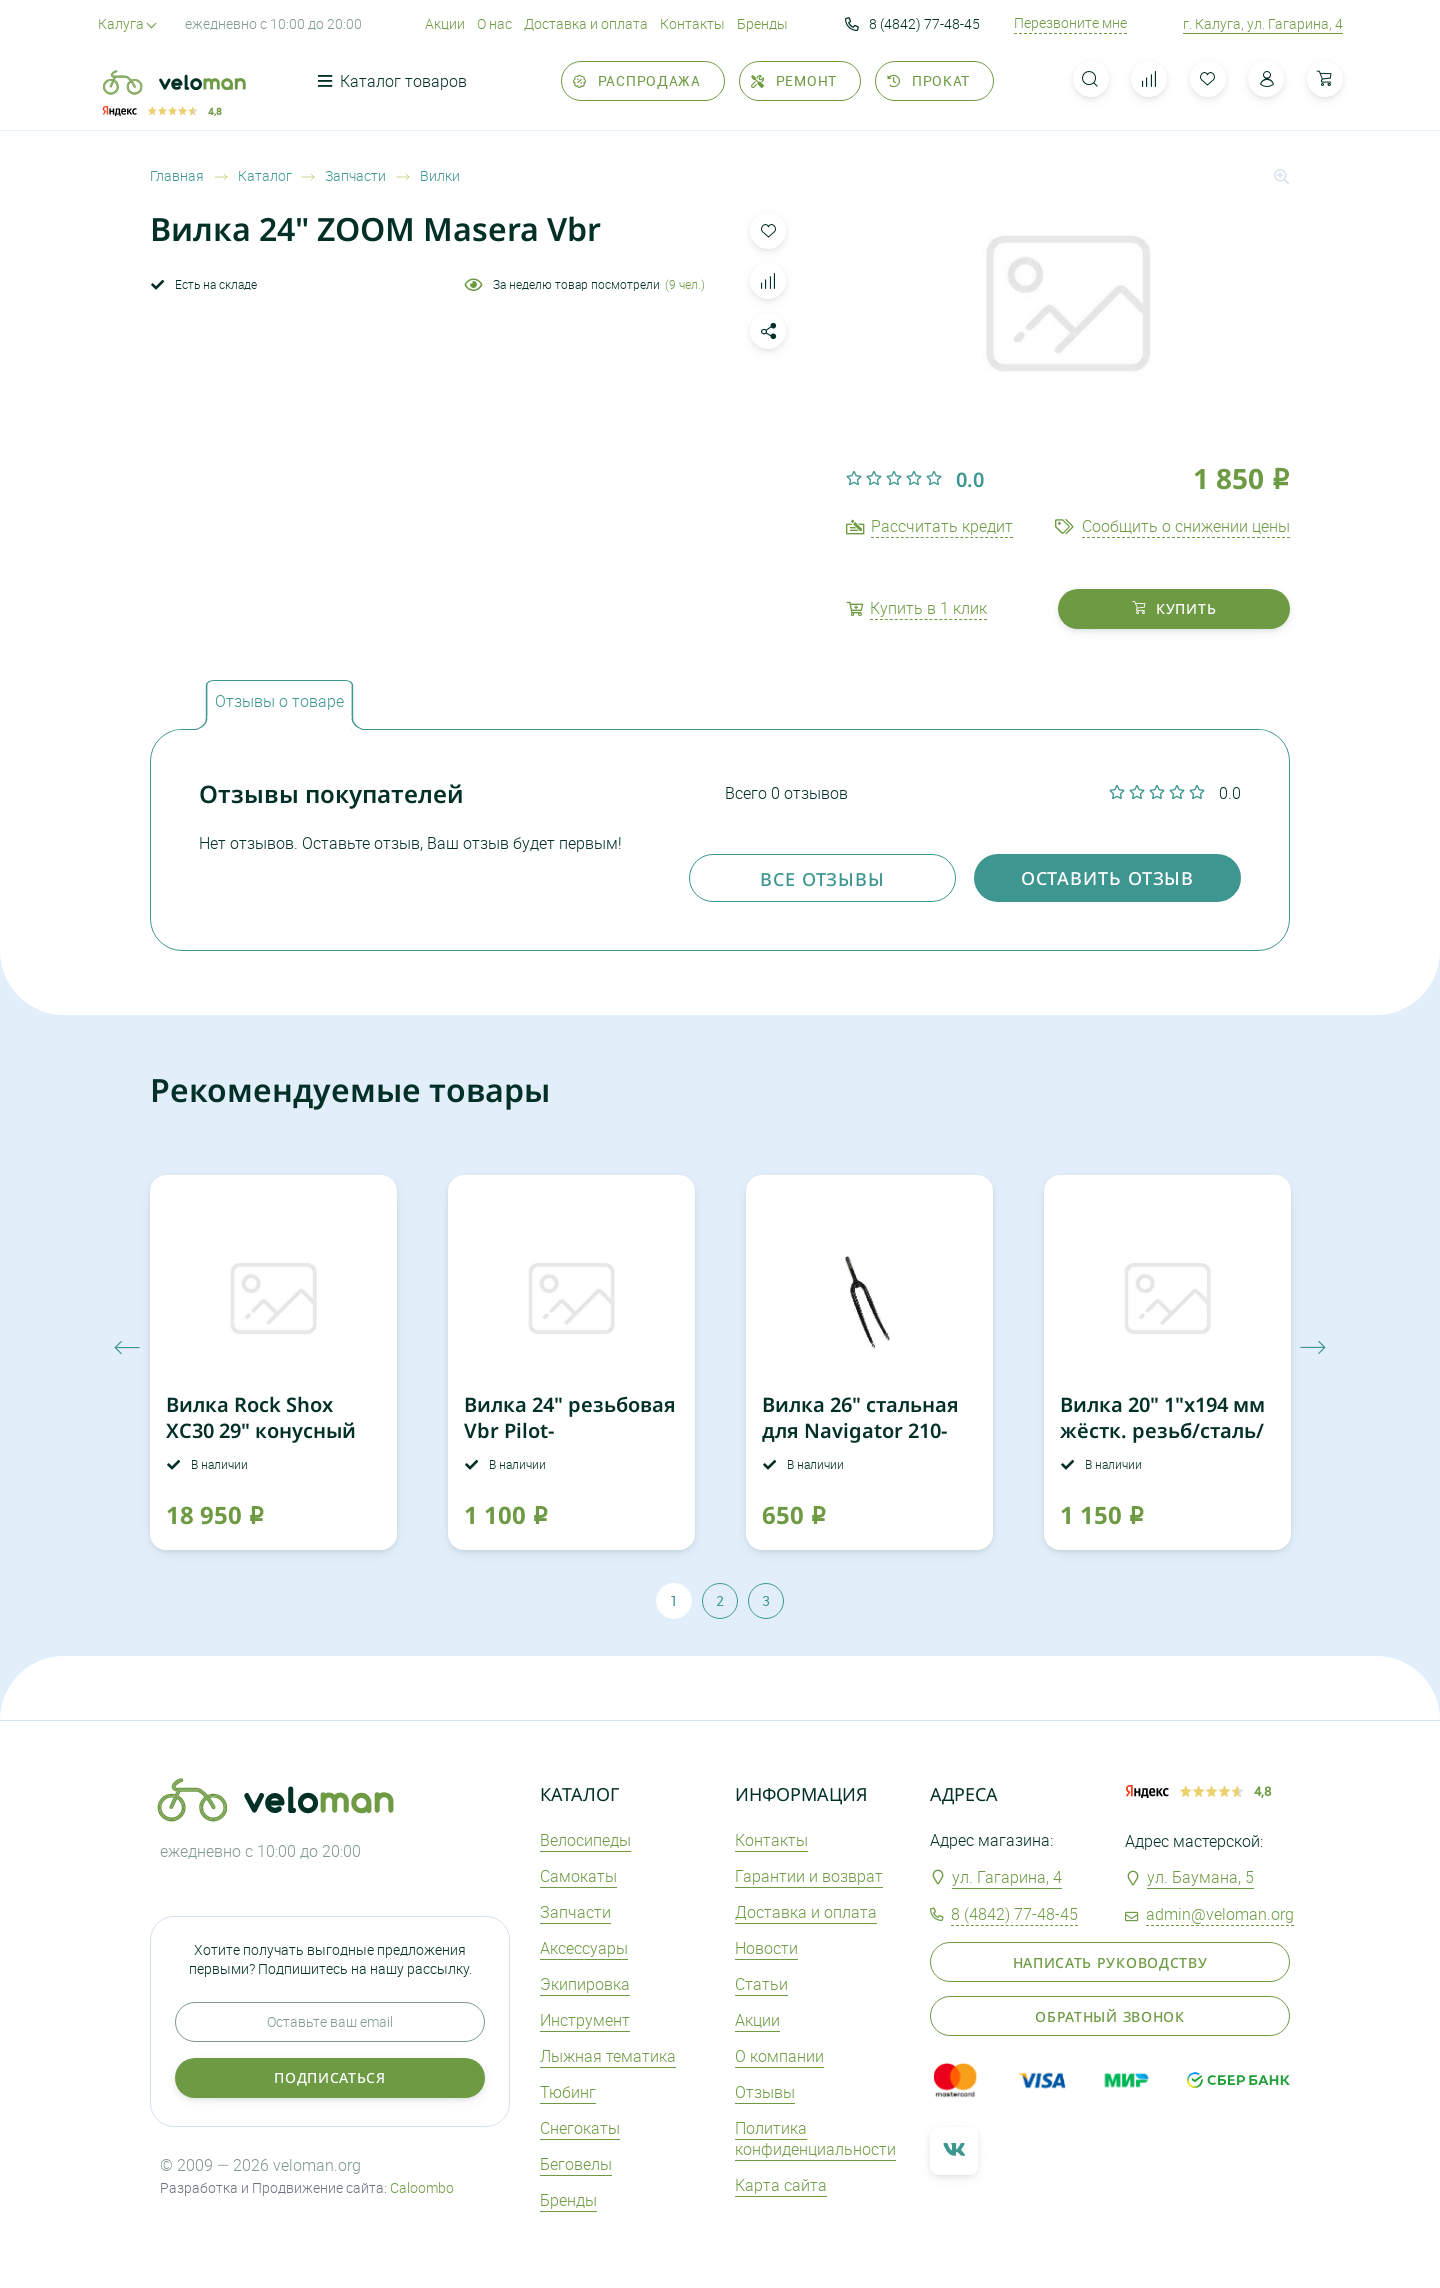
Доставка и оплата (586, 23)
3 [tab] (766, 1600)
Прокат (928, 80)
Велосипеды (585, 1840)
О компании (779, 2056)
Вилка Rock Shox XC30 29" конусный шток (261, 1430)
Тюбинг (568, 2092)
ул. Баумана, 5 (1200, 1877)
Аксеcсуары (584, 1948)
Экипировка (585, 1984)
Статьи (761, 1984)
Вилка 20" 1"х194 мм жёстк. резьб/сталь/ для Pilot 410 (1162, 1430)
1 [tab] (674, 1600)
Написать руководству (1110, 1962)
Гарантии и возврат (809, 1876)
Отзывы (765, 2092)
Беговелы (576, 2164)
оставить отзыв (1108, 878)
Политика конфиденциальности (815, 2138)
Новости (766, 1948)
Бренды (762, 23)
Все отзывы (822, 879)
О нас (494, 23)
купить (1174, 608)
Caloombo (422, 2187)
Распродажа (637, 80)
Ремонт (794, 80)
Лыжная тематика (608, 2056)
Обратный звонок (1110, 2016)
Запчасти (575, 1912)
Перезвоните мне (1070, 23)
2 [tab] (720, 1600)
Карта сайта (781, 2185)
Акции (445, 23)
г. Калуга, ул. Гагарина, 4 (1263, 23)
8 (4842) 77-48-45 (912, 24)
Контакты (692, 23)
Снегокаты (580, 2128)
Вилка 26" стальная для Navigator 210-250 (860, 1430)
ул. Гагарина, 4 (1007, 1877)
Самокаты (578, 1876)
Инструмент (585, 2020)
